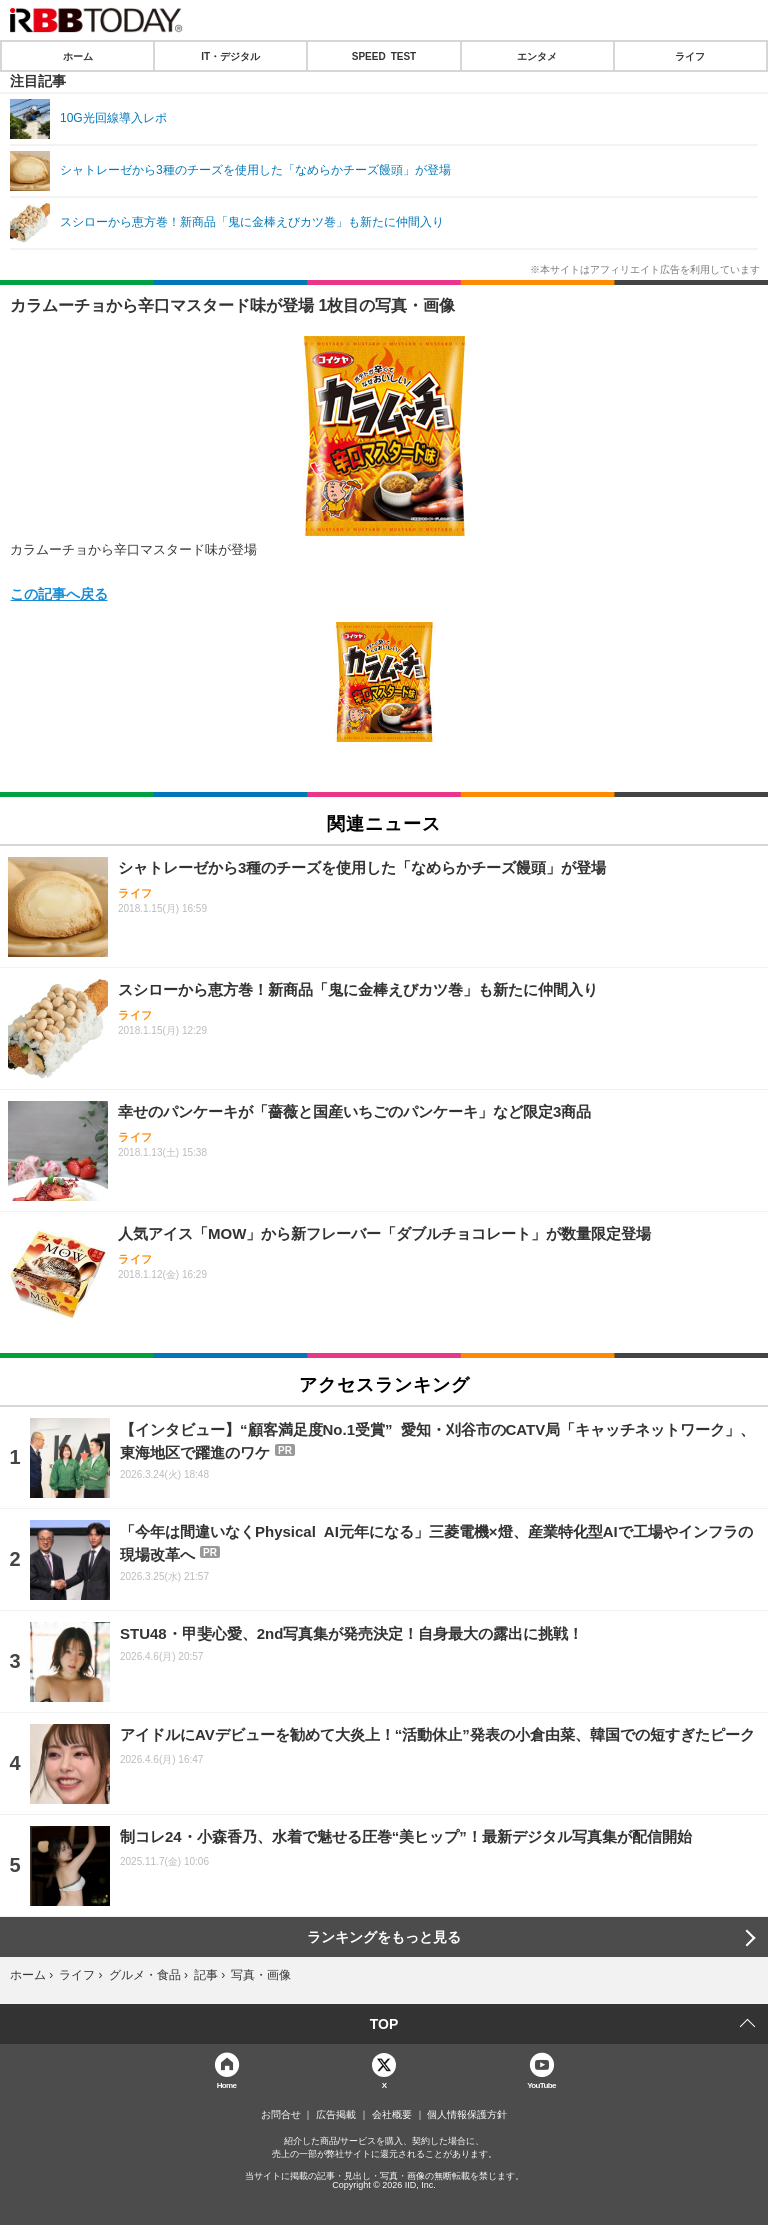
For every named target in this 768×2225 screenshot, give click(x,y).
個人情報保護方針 (467, 2115)
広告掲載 (336, 2115)
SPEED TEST (384, 56)
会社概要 (392, 2115)
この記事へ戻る (59, 593)
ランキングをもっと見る (384, 1937)
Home (227, 2084)
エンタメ (537, 56)
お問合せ (281, 2115)
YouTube (541, 2084)
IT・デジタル (230, 56)
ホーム (78, 56)
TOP (384, 2024)
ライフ (690, 56)
